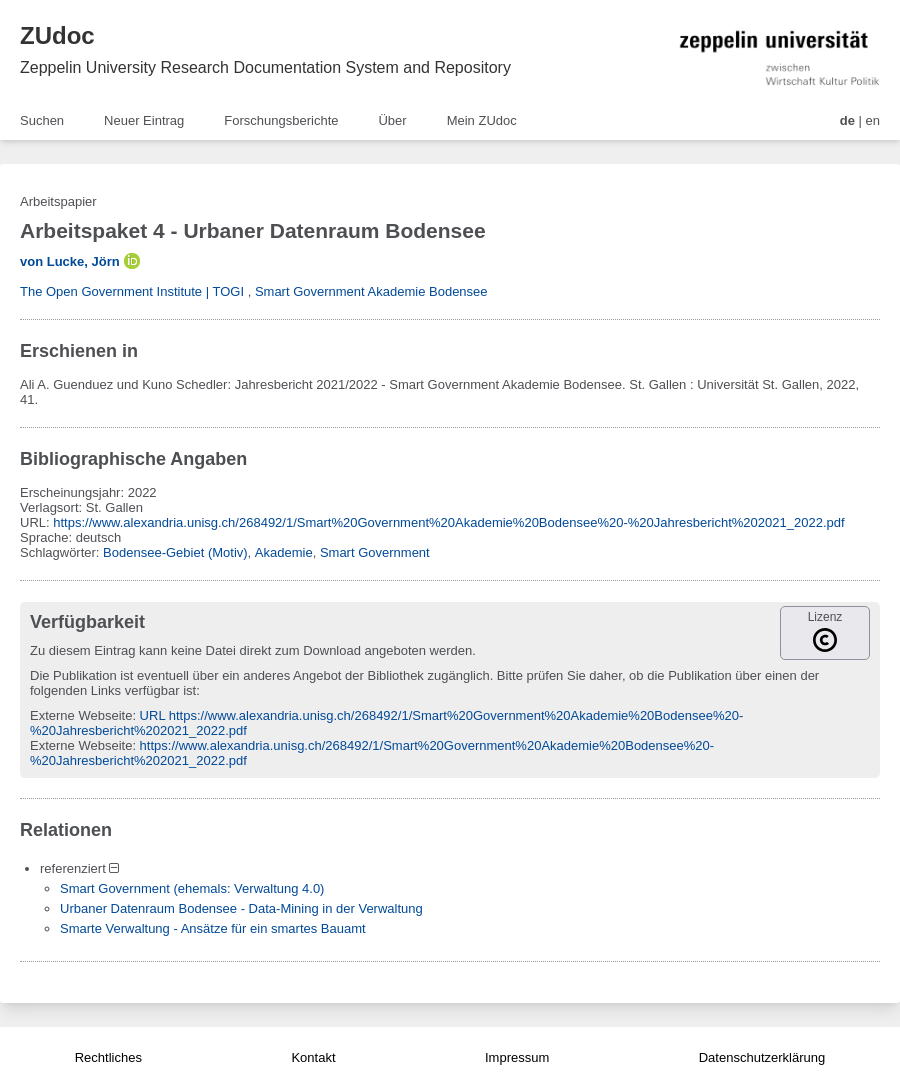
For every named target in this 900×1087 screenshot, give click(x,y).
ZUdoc (57, 35)
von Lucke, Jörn (70, 261)
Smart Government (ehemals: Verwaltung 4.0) (192, 888)
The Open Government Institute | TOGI (132, 291)
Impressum (517, 1057)
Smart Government (375, 552)
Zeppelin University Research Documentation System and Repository (265, 67)
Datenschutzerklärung (762, 1057)
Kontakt (313, 1057)
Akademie (284, 552)
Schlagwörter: (61, 552)
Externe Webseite (81, 715)
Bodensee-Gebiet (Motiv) (175, 552)
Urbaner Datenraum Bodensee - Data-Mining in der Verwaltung (241, 908)
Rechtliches (108, 1057)
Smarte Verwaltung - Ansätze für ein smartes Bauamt (213, 928)
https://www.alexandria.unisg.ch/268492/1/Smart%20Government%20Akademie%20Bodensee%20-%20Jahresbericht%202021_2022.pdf (448, 522)
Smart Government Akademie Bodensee (371, 291)
